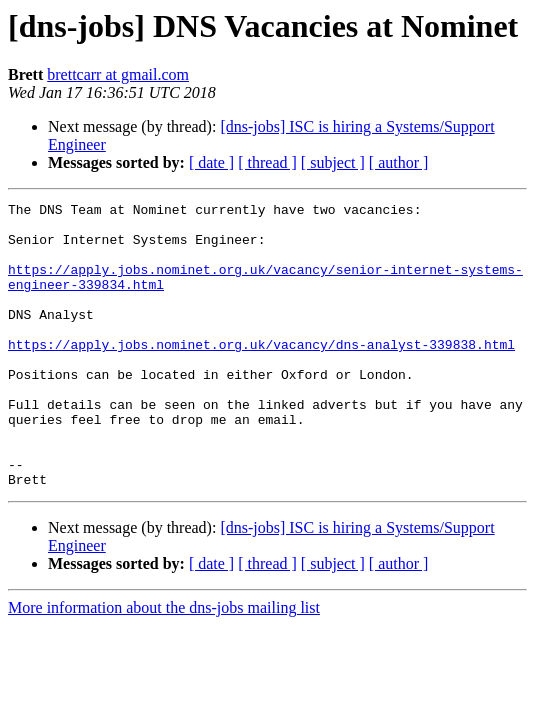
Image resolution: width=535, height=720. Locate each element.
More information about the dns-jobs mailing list (164, 664)
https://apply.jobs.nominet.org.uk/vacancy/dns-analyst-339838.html (261, 374)
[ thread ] (267, 162)
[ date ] (211, 162)
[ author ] (399, 162)
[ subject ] (333, 162)
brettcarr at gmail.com (118, 74)
